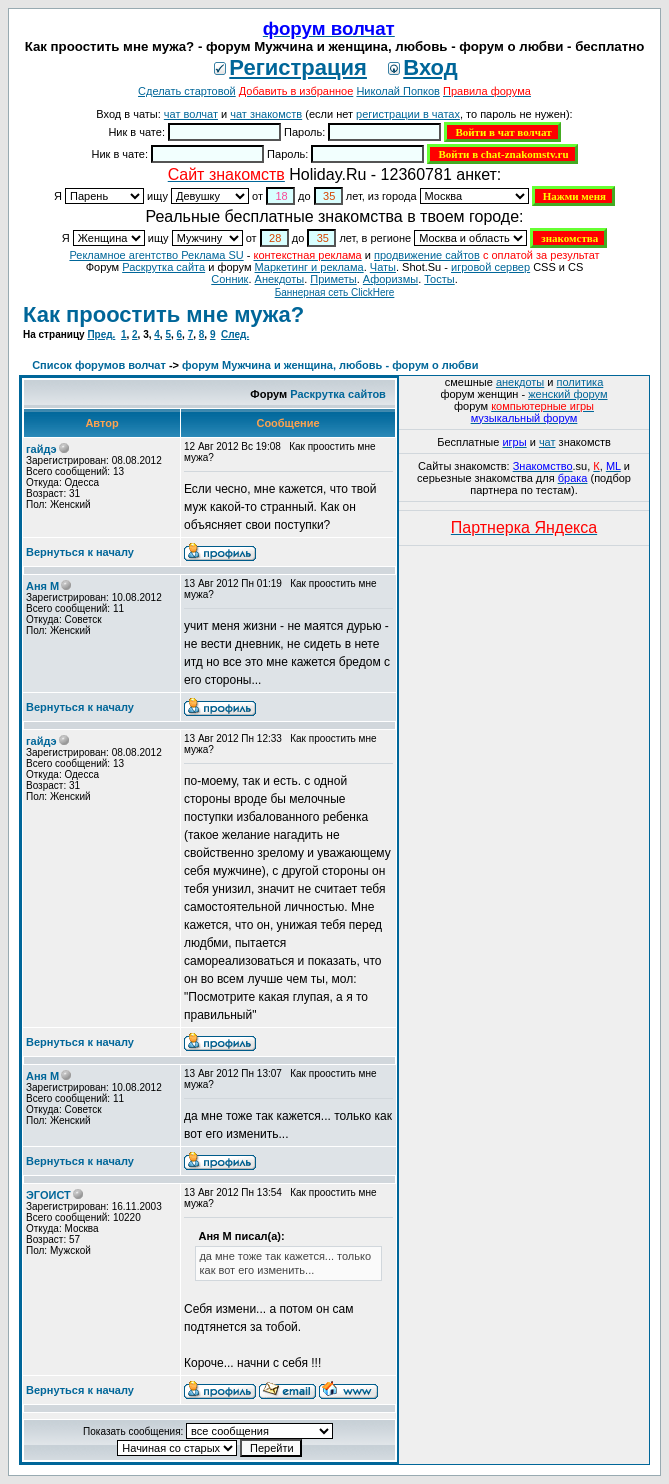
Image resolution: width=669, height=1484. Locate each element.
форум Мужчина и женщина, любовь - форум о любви (330, 365)
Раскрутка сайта (163, 267)
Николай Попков (398, 91)
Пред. (101, 334)
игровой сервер (490, 267)
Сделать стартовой (187, 91)
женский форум (567, 394)
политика (580, 382)
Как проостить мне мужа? (163, 314)
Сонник (229, 279)
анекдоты (520, 382)
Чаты (383, 267)
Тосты (439, 279)
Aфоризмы (390, 279)
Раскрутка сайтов (338, 394)
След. (235, 334)
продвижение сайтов (427, 255)
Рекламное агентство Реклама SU (156, 255)
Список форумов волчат (99, 365)
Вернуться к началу (80, 552)
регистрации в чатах (408, 114)
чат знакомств (266, 114)
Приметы (333, 279)
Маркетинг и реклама (309, 267)
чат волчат (191, 114)
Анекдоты (280, 279)
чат (547, 442)
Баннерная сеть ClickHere (335, 292)
